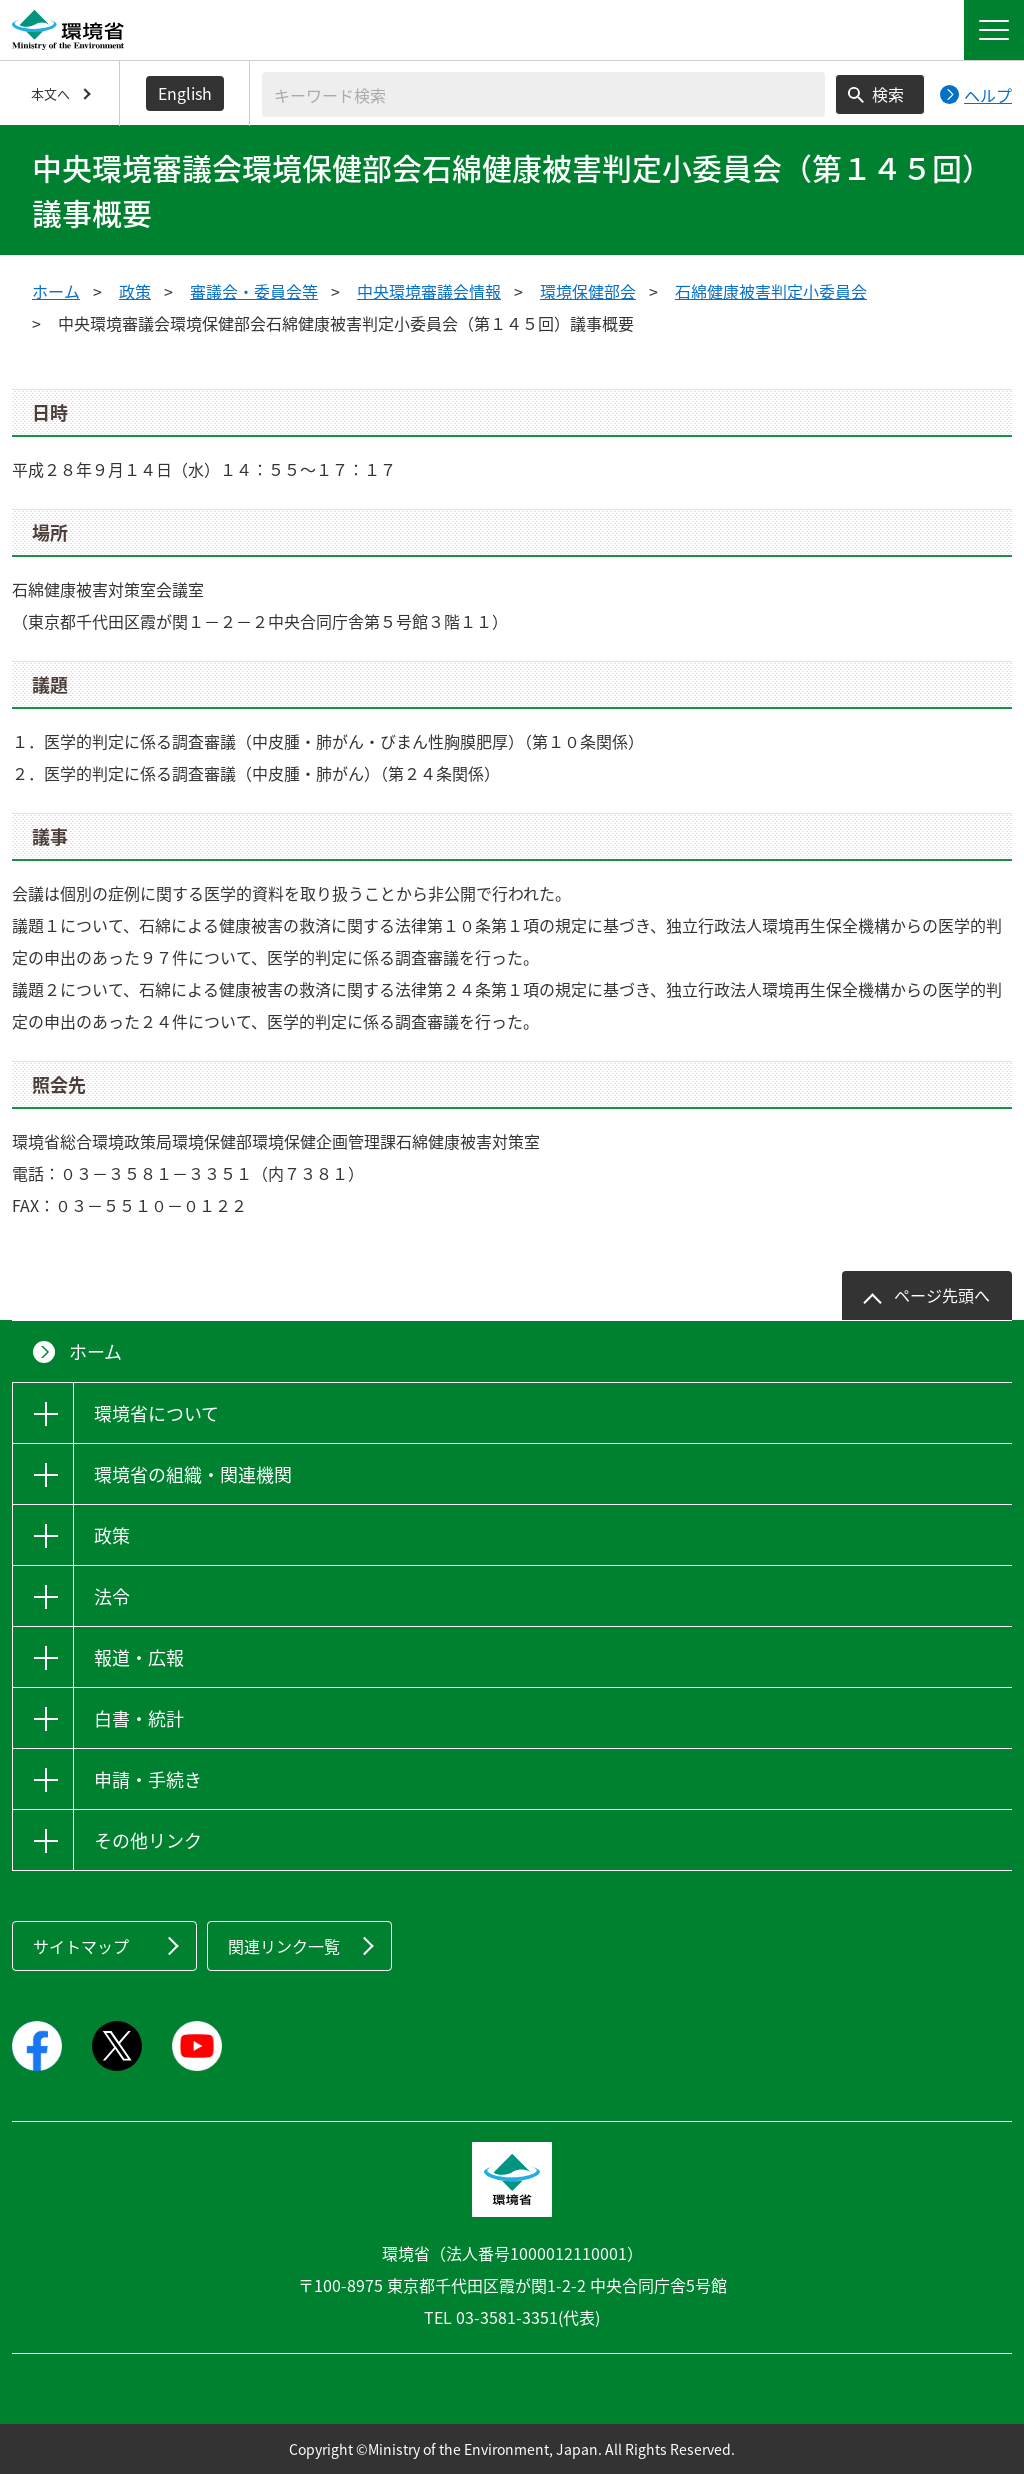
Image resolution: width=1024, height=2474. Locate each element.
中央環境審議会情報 (429, 291)
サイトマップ (81, 1946)
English (185, 93)
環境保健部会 (588, 291)
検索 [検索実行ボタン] (888, 94)
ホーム (56, 291)
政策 (135, 291)
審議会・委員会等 (254, 291)
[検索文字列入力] (543, 94)
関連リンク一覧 (284, 1946)
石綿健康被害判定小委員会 (771, 291)
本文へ (50, 93)
